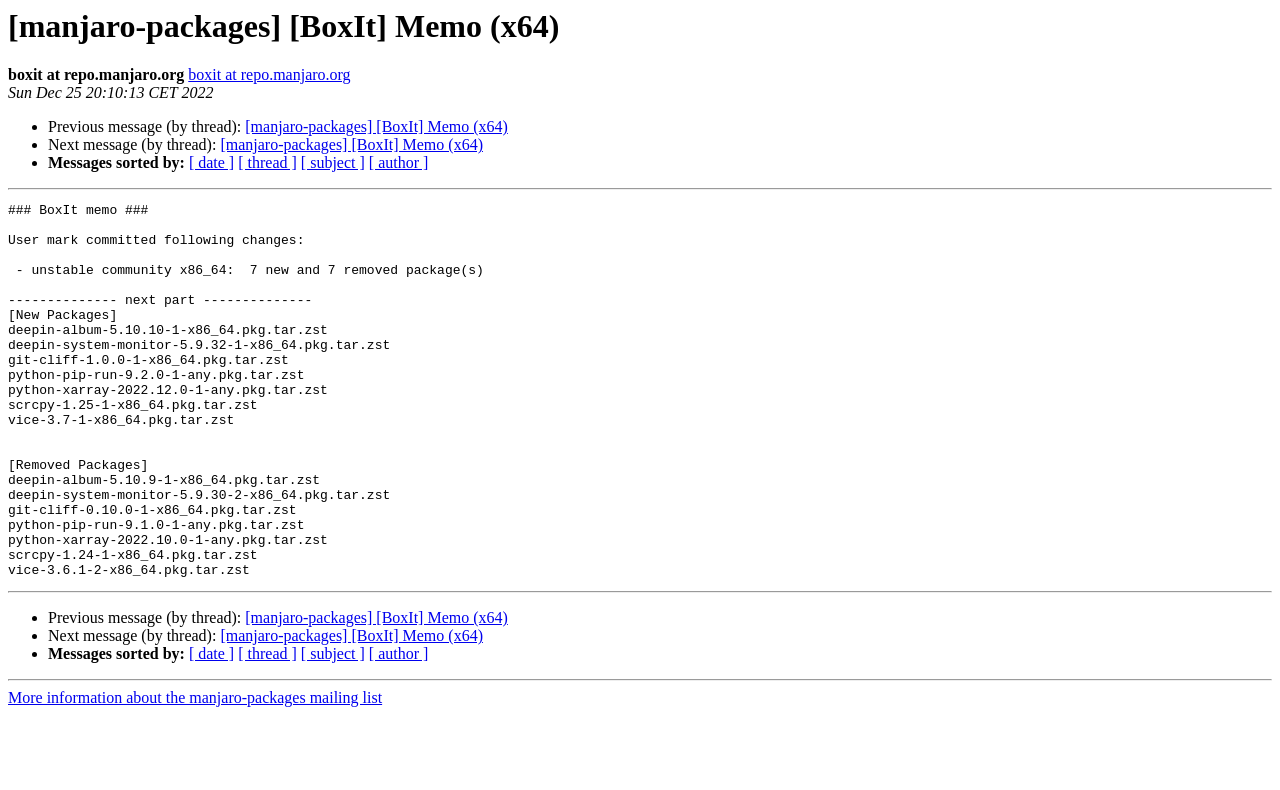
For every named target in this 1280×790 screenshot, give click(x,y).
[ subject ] (333, 162)
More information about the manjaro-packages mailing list (195, 772)
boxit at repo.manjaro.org (269, 74)
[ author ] (399, 162)
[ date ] (211, 162)
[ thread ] (267, 162)
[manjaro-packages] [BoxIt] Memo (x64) (376, 126)
